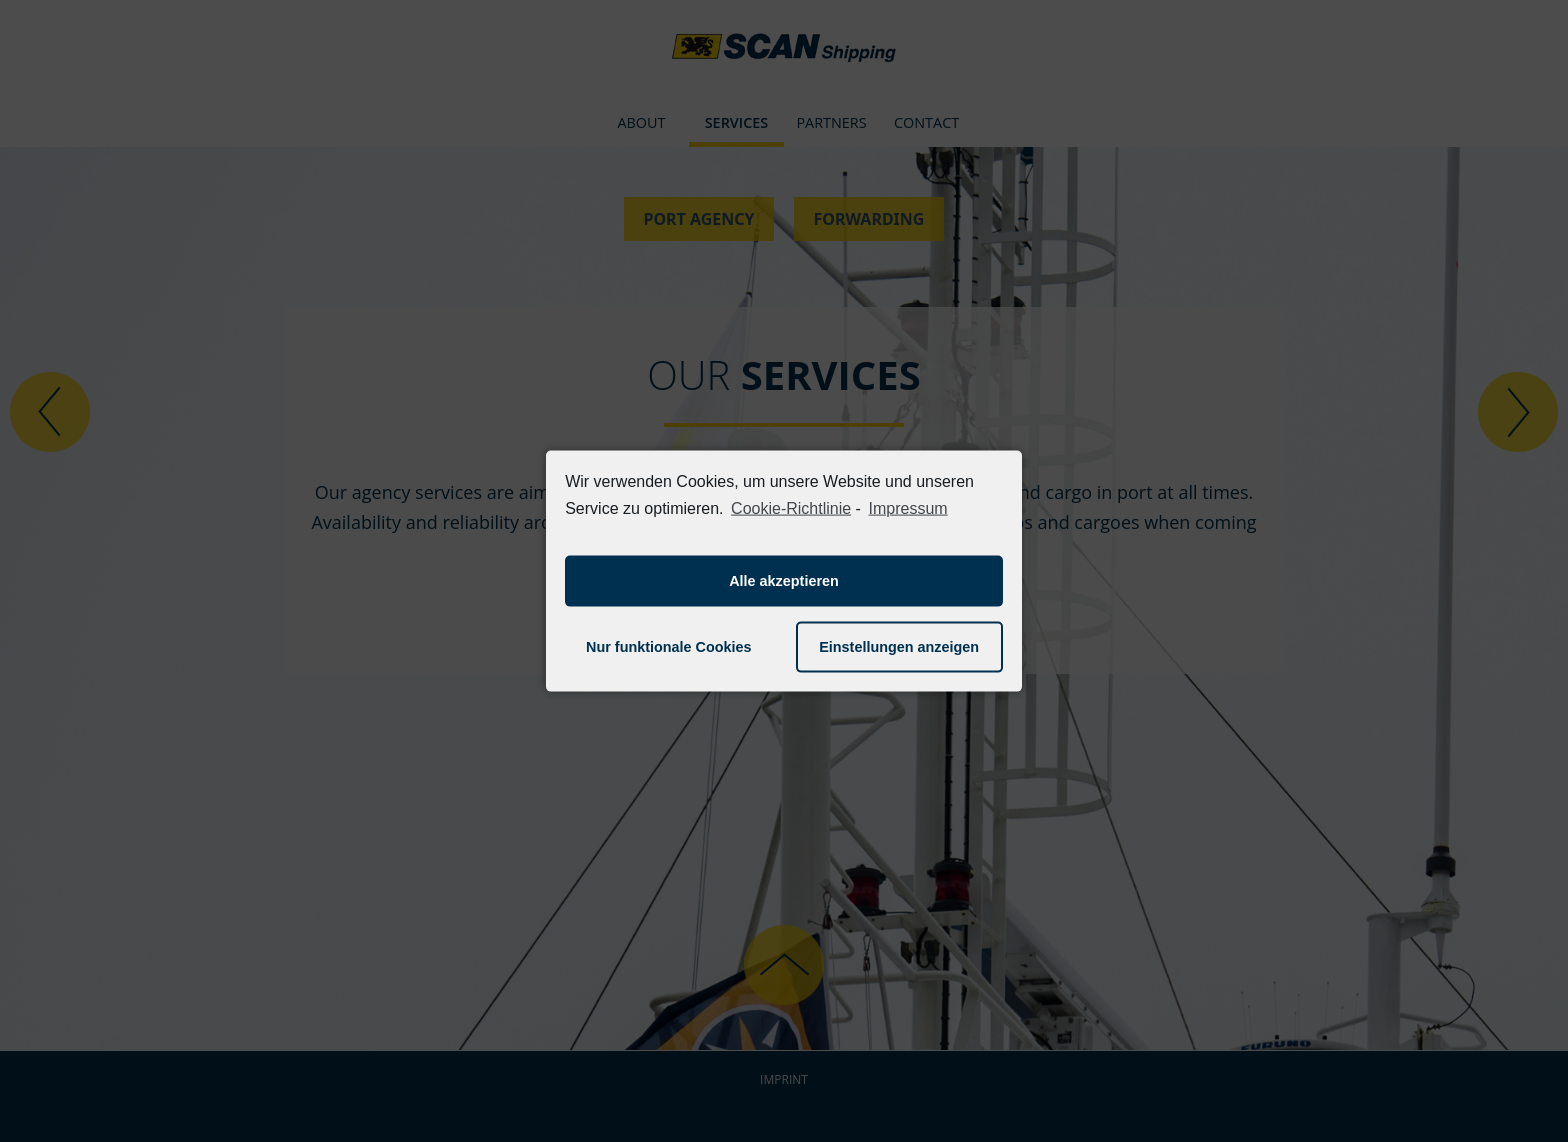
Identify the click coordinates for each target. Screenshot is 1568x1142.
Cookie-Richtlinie (791, 508)
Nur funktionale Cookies (669, 647)
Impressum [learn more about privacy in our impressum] (908, 508)
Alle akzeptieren (784, 581)
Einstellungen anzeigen (899, 647)
